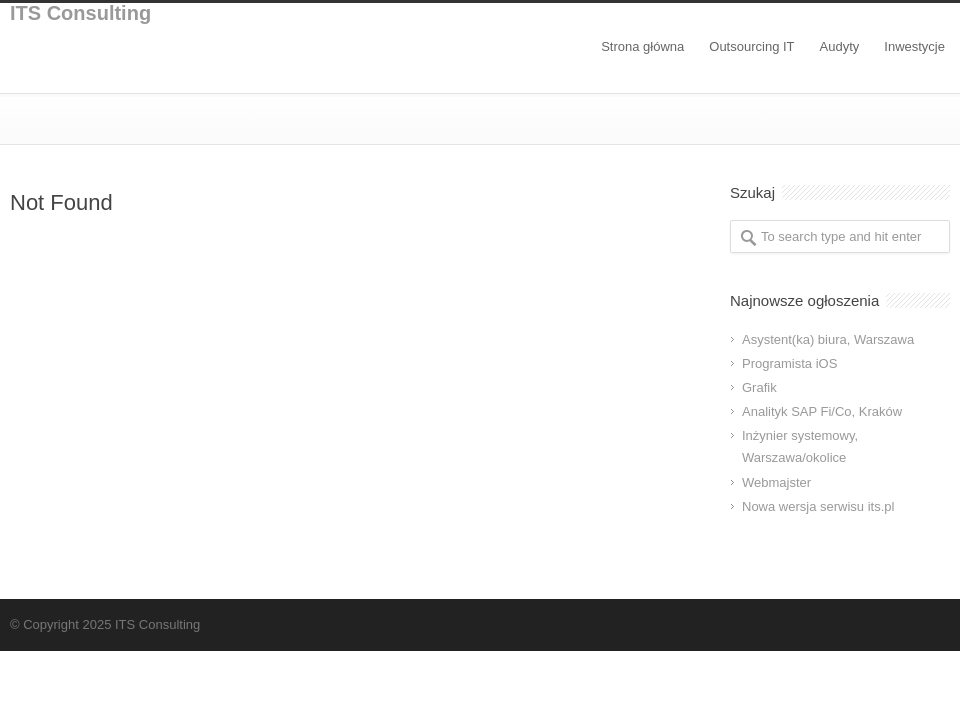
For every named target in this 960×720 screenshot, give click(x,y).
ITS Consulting (80, 13)
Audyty (840, 46)
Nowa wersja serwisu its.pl (818, 506)
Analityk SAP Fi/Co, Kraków (822, 411)
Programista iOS (789, 363)
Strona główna (642, 46)
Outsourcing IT (751, 46)
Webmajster (776, 482)
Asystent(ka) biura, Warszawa (828, 339)
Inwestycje (914, 46)
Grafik (759, 387)
